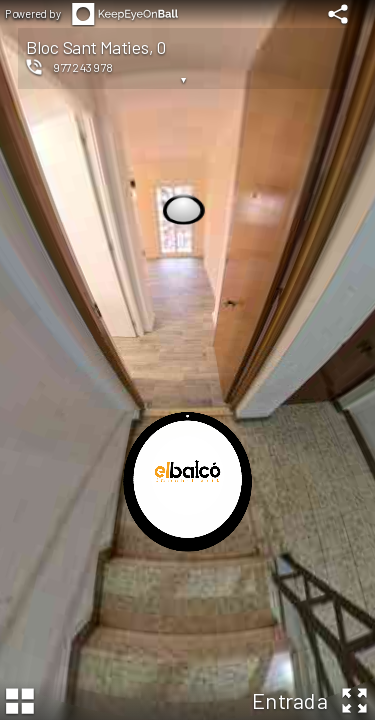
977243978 (83, 67)
